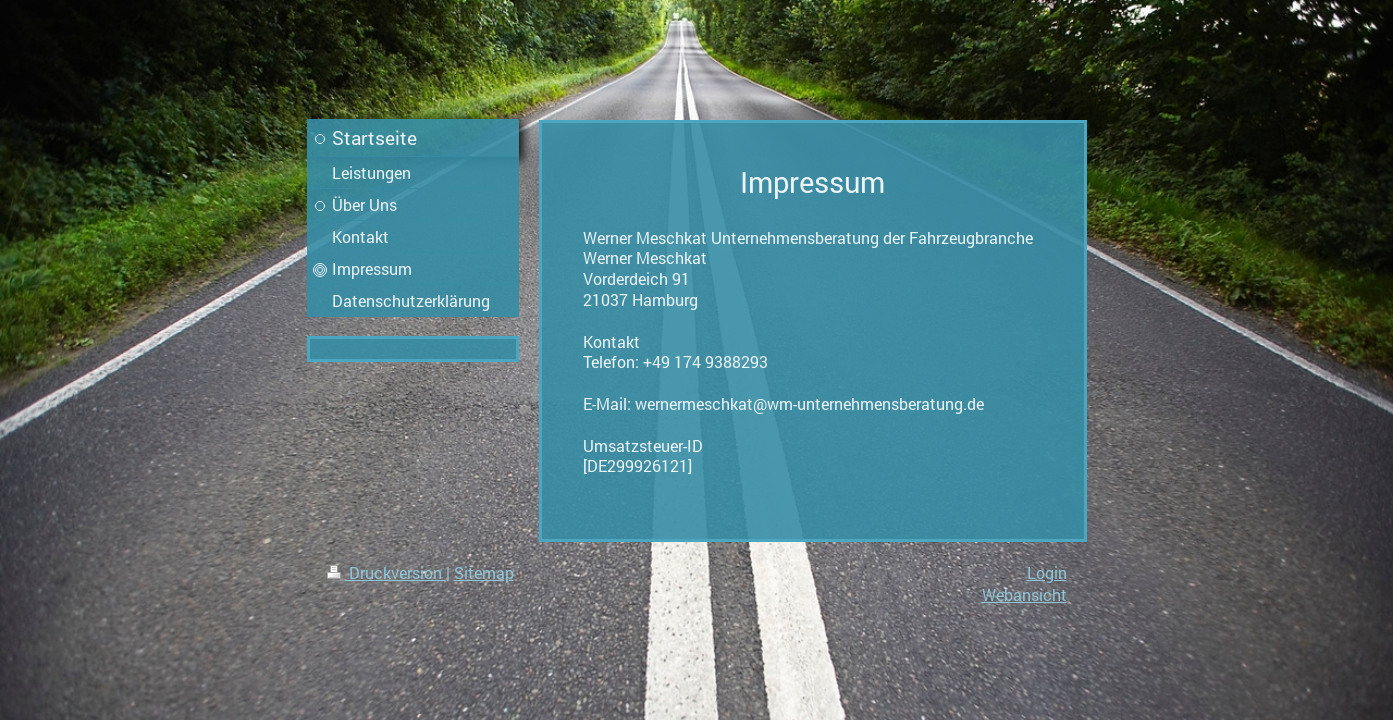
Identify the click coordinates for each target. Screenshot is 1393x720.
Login (1047, 572)
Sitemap (484, 572)
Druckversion (386, 572)
